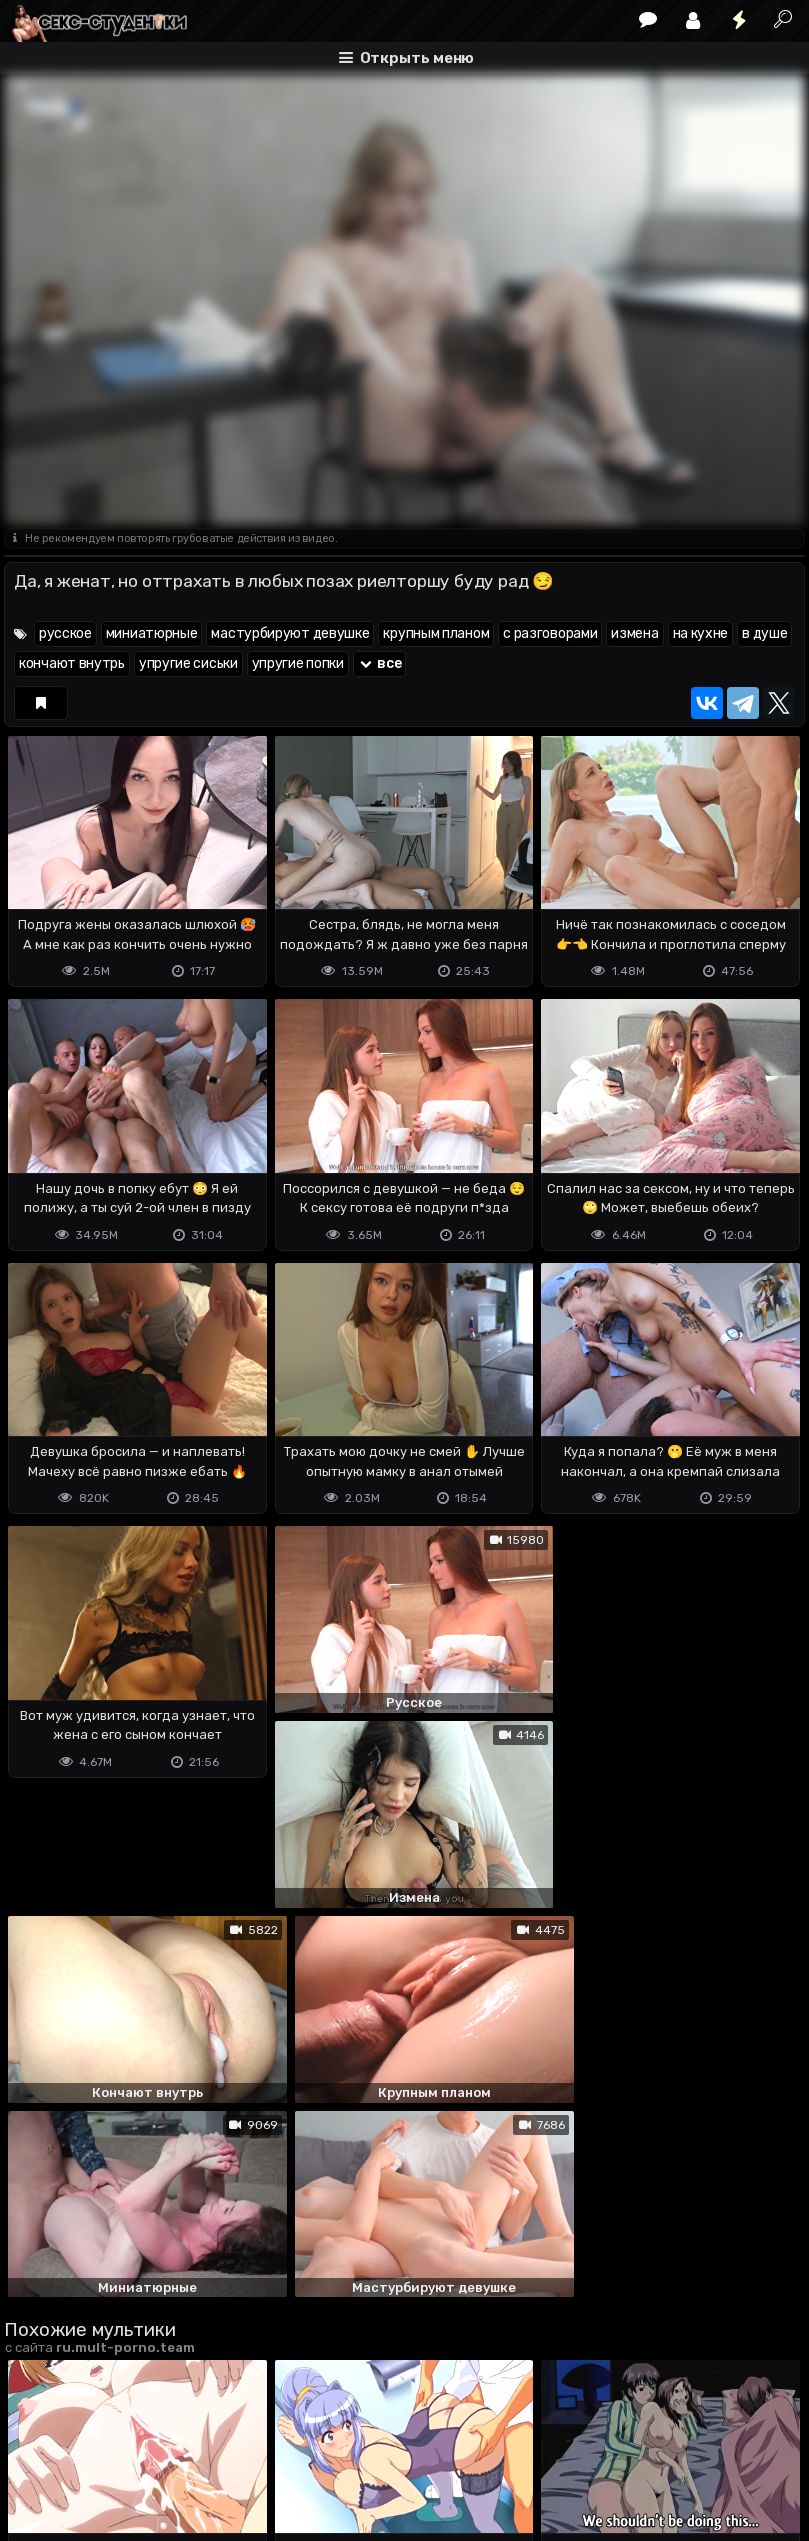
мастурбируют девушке (290, 633)
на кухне (701, 633)
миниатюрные (152, 633)
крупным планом (436, 633)
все (380, 663)
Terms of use (107, 2446)
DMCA (36, 2446)
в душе (764, 633)
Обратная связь (212, 2446)
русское (65, 633)
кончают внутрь (72, 663)
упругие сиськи (188, 663)
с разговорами (550, 633)
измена (634, 633)
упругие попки (298, 663)
